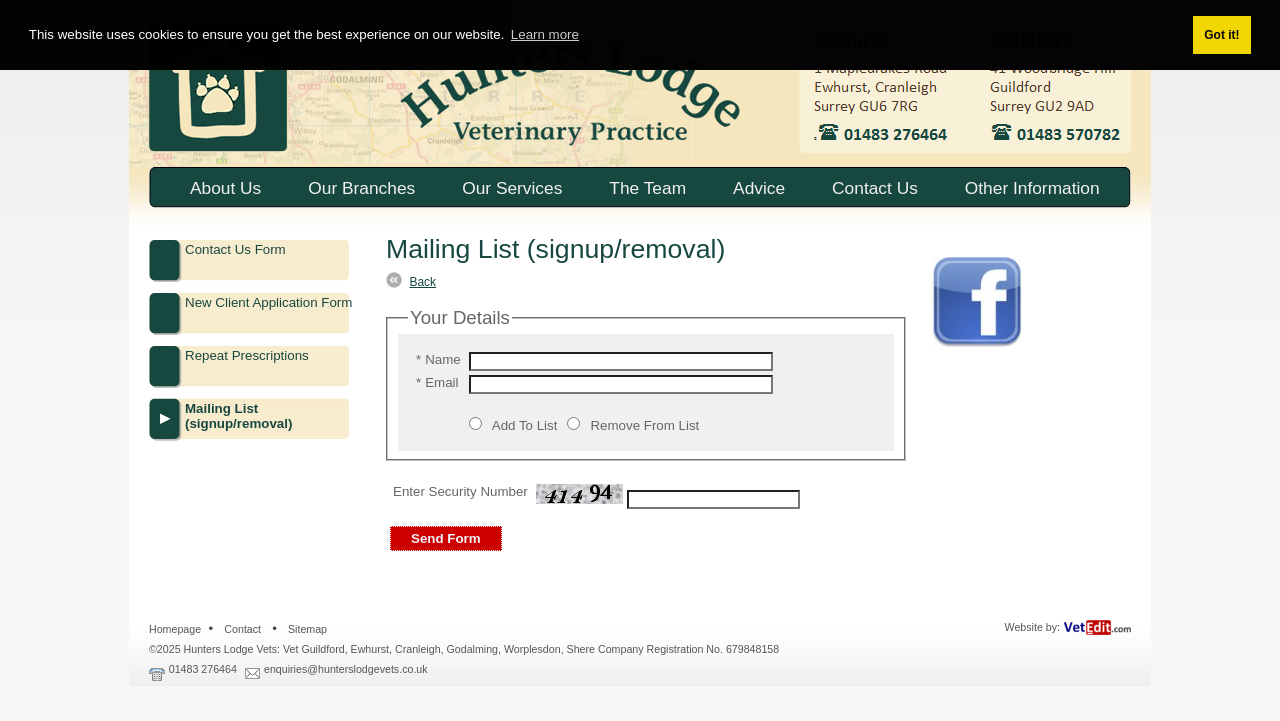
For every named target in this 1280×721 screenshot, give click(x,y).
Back (422, 282)
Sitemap (307, 629)
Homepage (175, 629)
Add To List (525, 425)
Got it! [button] (1221, 35)
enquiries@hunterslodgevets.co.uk (346, 669)
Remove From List (644, 425)
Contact (242, 629)
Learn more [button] (545, 34)
